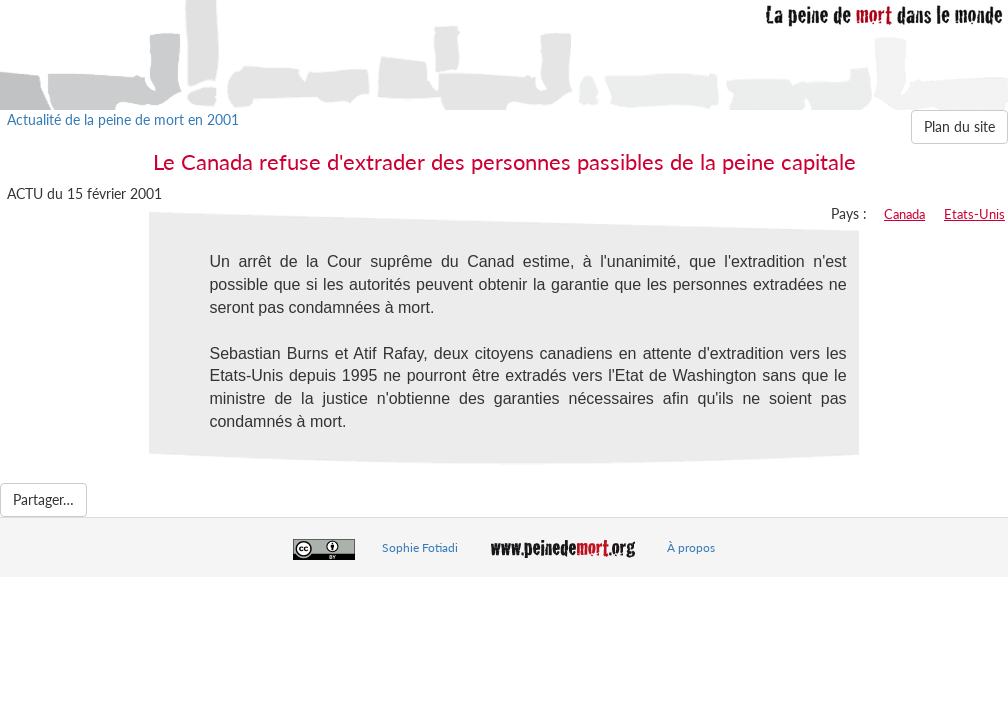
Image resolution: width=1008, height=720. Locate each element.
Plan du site (959, 126)
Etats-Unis (974, 214)
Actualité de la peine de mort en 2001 (123, 119)
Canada (904, 214)
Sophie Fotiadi (420, 547)
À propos (691, 547)
